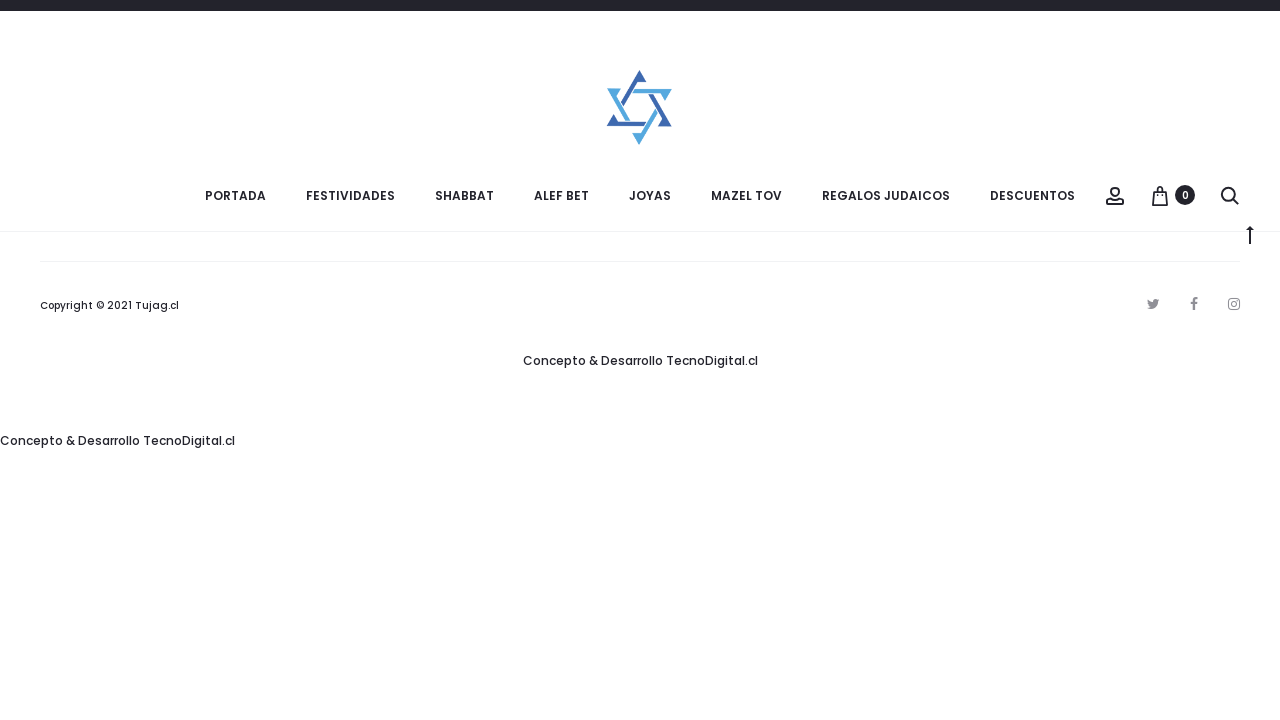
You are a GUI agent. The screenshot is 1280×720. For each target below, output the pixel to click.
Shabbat (464, 195)
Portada (235, 195)
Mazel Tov (746, 195)
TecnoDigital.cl (712, 360)
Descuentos (1032, 195)
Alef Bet (561, 195)
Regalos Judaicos (886, 195)
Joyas (650, 195)
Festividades (350, 195)
